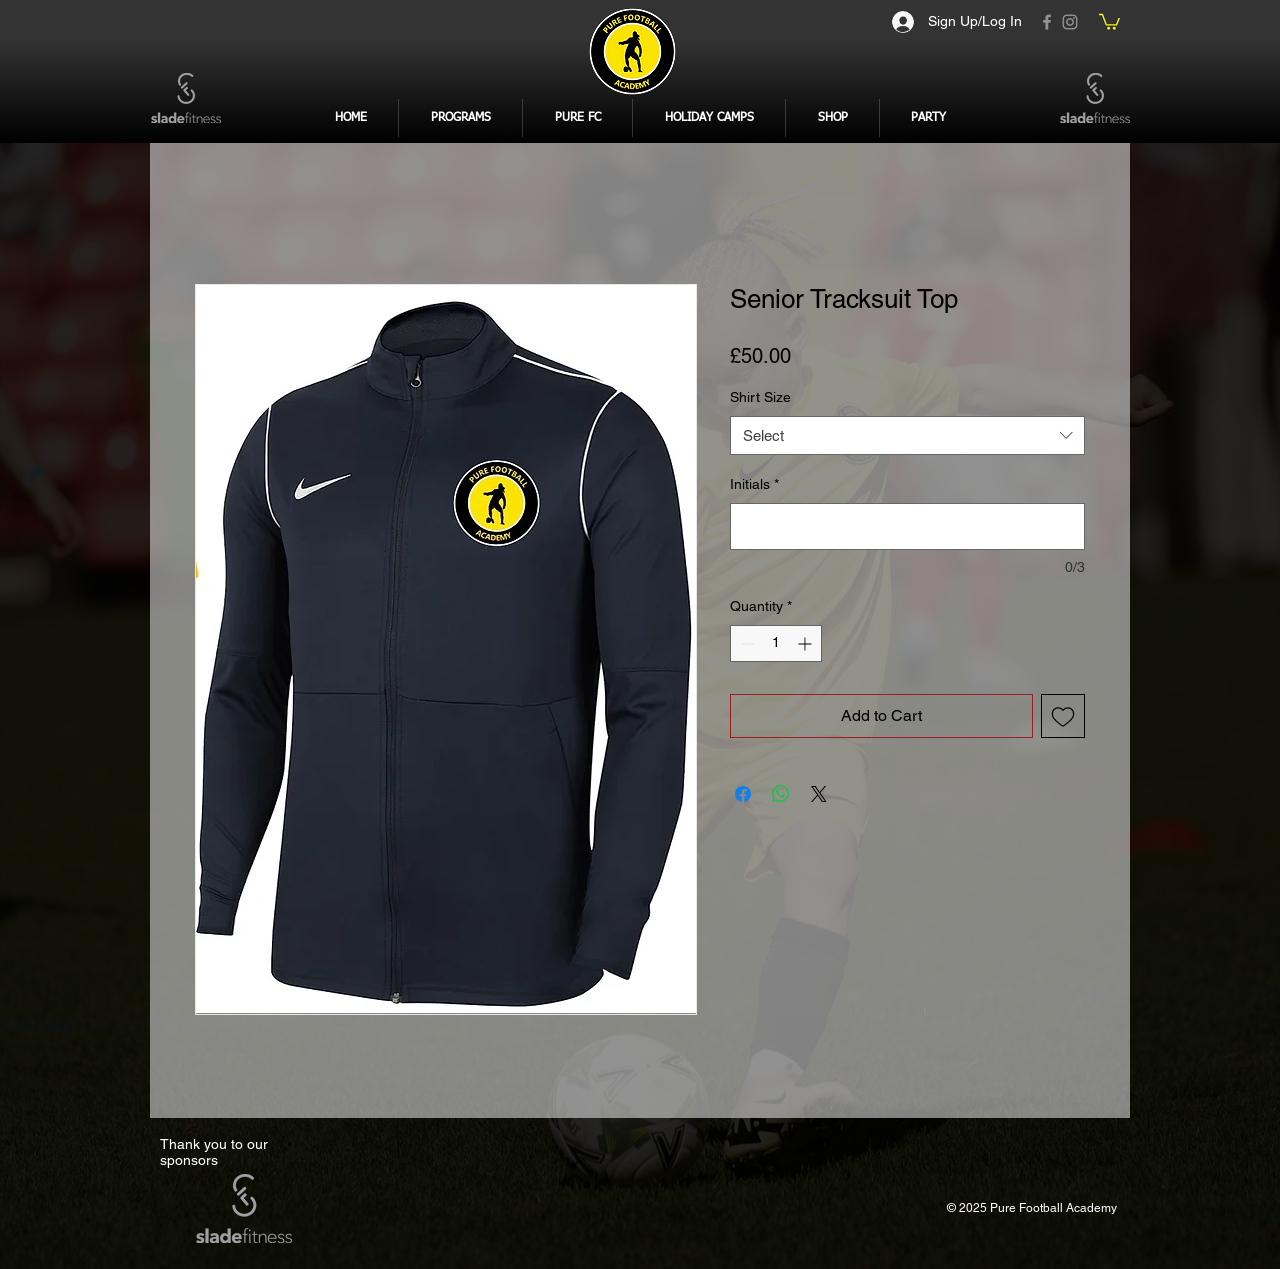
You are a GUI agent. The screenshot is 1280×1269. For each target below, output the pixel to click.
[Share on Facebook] (743, 794)
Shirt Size (760, 397)
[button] (1109, 21)
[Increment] (806, 643)
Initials (754, 484)
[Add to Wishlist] (1063, 716)
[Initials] (907, 526)
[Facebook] (1047, 22)
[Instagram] (1070, 22)
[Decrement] (745, 643)
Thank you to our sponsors (214, 1152)
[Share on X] (819, 794)
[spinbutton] (776, 643)
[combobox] (907, 435)
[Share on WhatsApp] (781, 794)
